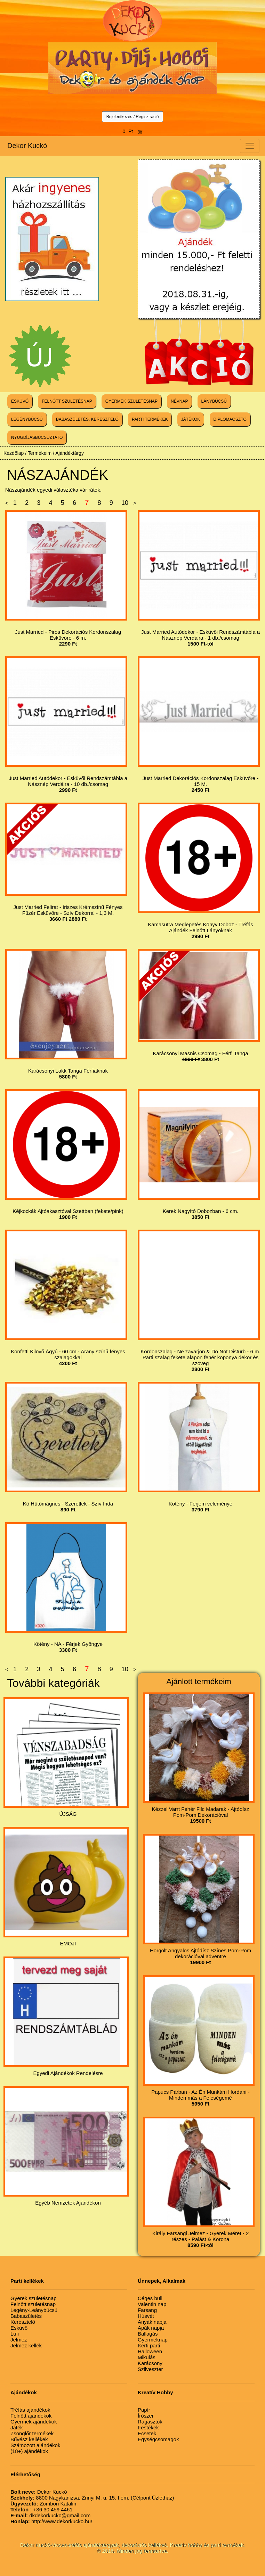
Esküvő (18, 2328)
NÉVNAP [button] (179, 401)
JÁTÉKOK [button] (190, 419)
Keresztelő (22, 2322)
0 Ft (132, 131)
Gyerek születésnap (33, 2298)
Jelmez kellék (26, 2345)
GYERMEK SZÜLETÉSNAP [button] (131, 401)
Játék (16, 2427)
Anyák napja (152, 2322)
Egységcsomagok (158, 2439)
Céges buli (150, 2298)
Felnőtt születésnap (33, 2304)
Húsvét (146, 2316)
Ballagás (148, 2334)
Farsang (147, 2310)
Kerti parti (149, 2345)
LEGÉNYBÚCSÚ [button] (27, 419)
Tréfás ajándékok (30, 2410)
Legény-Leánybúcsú (33, 2310)
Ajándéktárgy (69, 453)
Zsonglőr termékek (32, 2433)
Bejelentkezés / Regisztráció (132, 116)
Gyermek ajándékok (33, 2422)
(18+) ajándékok (29, 2451)
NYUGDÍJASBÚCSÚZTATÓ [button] (37, 437)
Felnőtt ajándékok (30, 2416)
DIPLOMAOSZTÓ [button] (230, 419)
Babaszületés (26, 2316)
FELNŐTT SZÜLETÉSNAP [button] (67, 401)
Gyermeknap (153, 2340)
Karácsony (150, 2363)
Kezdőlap (13, 453)
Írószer (146, 2416)
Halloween (150, 2351)
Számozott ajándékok (35, 2445)
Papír (144, 2410)
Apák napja (151, 2328)
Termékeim (39, 453)
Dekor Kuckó (27, 145)
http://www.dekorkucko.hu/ (51, 2521)
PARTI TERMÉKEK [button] (150, 419)
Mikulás (146, 2357)
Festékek (148, 2427)
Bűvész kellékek (29, 2439)
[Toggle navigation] (249, 146)
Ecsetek (147, 2433)
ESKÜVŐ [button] (20, 401)
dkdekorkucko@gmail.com (50, 2515)
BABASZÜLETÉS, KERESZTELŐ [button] (87, 419)
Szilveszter (150, 2369)
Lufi (14, 2334)
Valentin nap (152, 2304)
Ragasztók (150, 2422)
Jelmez (18, 2340)
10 (125, 502)
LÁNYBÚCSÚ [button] (214, 401)
